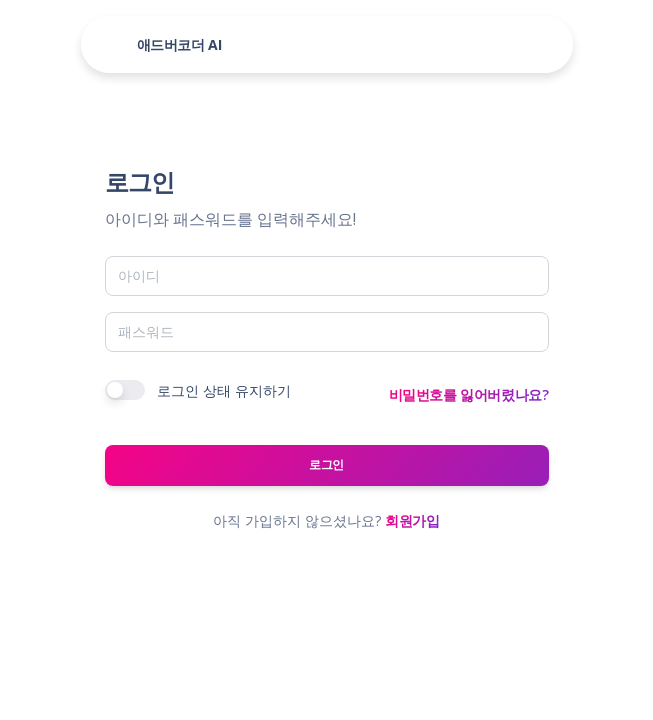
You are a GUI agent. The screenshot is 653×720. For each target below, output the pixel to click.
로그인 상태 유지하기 (224, 390)
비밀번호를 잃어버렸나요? (469, 394)
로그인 (326, 464)
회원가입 (412, 520)
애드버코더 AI (179, 44)
